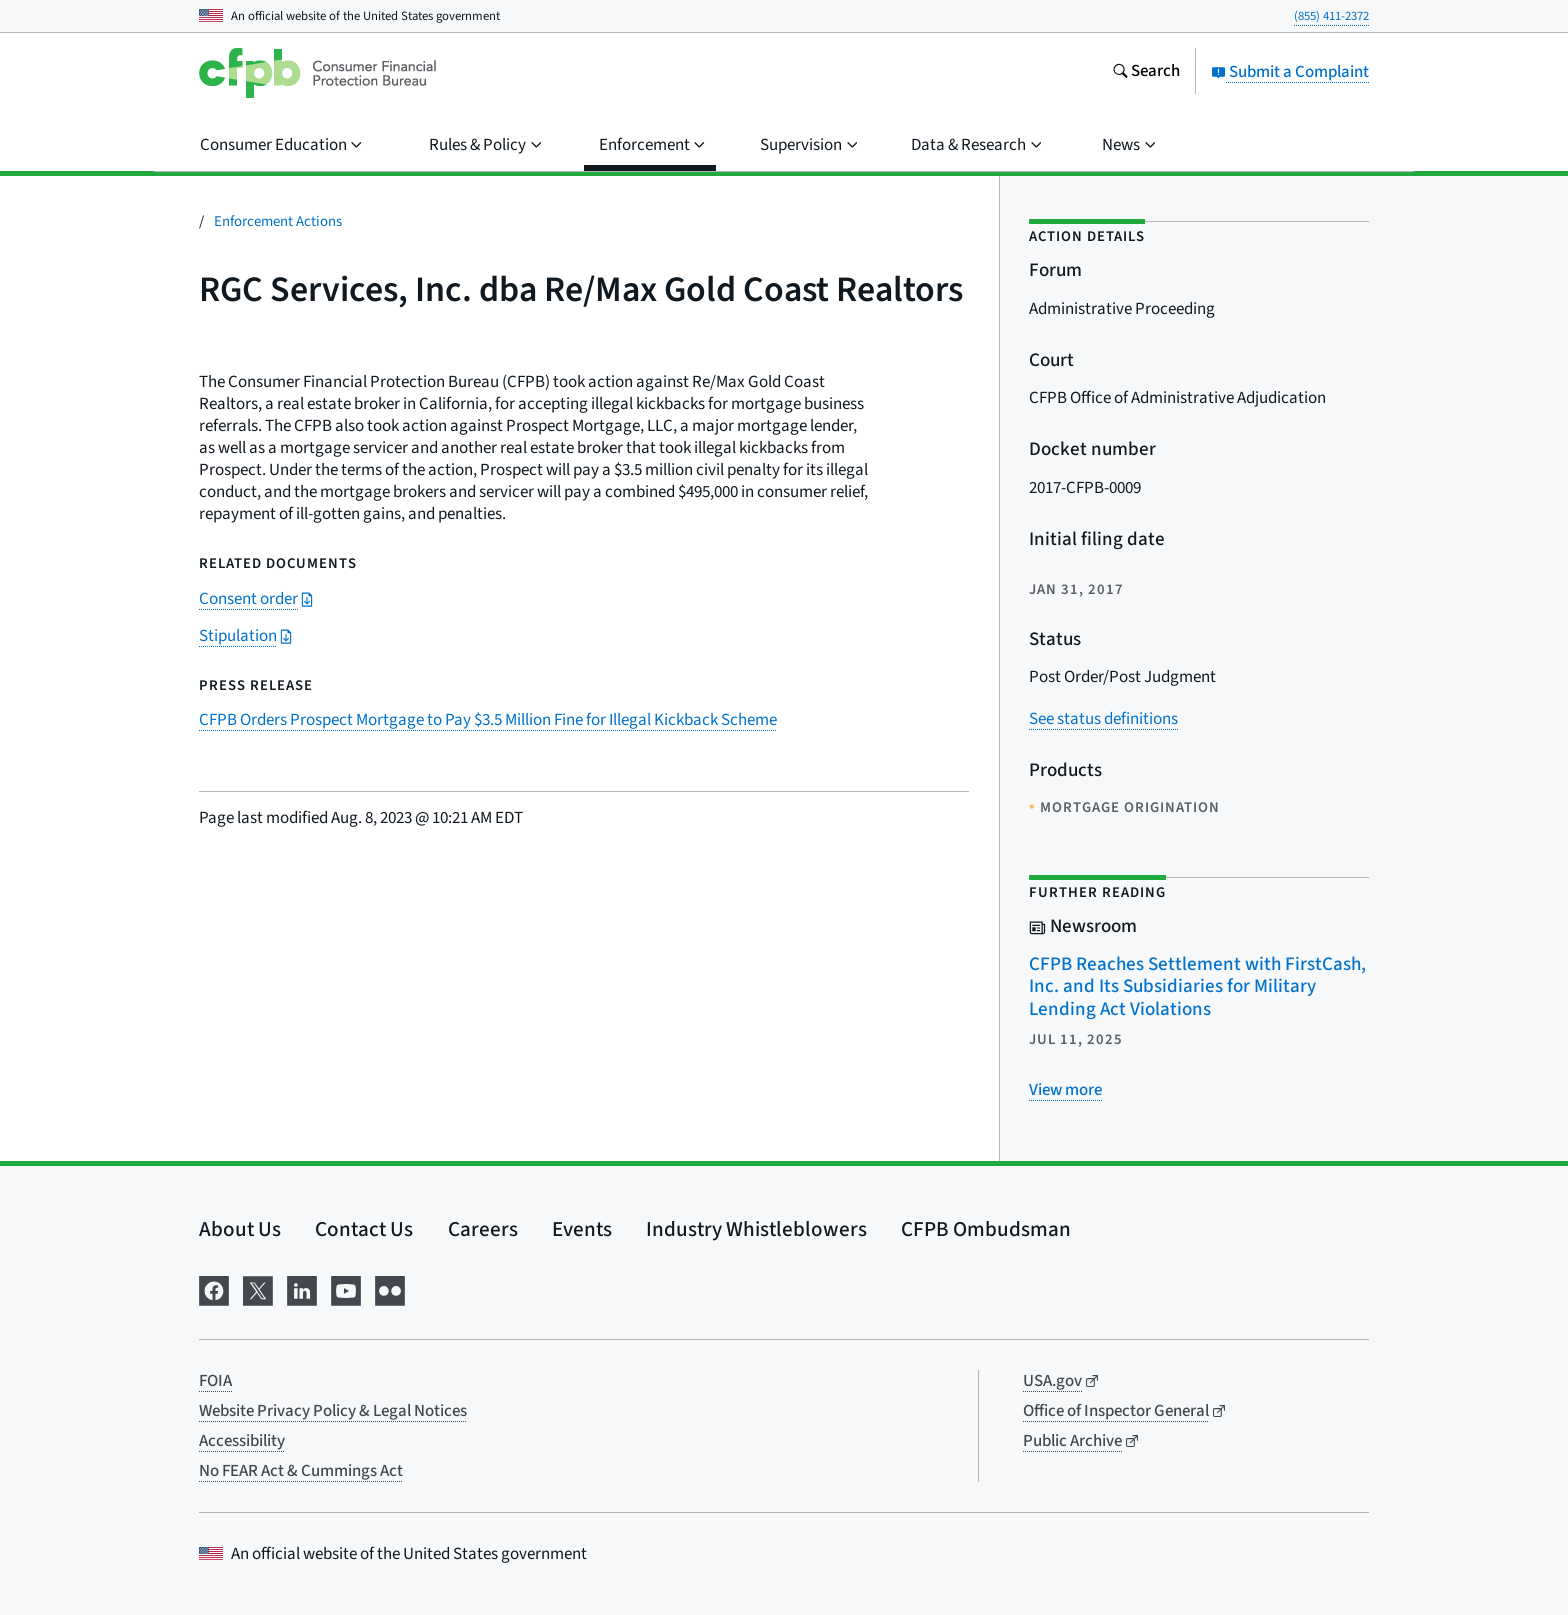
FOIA (215, 1381)
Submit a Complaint (1290, 72)
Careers (483, 1229)
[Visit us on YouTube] (346, 1289)
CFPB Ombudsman (986, 1229)
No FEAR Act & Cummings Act (301, 1471)
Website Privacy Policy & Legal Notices (333, 1411)
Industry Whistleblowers (756, 1229)
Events (582, 1229)
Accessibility (242, 1441)
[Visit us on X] (258, 1289)
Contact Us (364, 1229)
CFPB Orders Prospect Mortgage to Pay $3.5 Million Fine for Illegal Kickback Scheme (488, 720)
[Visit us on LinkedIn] (302, 1289)
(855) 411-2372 (1331, 16)
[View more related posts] (1065, 1090)
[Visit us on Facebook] (214, 1289)
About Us (240, 1229)
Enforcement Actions (278, 221)
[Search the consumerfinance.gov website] (1146, 73)
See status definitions (1103, 719)
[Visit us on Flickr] (390, 1289)
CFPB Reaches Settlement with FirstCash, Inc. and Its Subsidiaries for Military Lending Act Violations (1197, 987)
